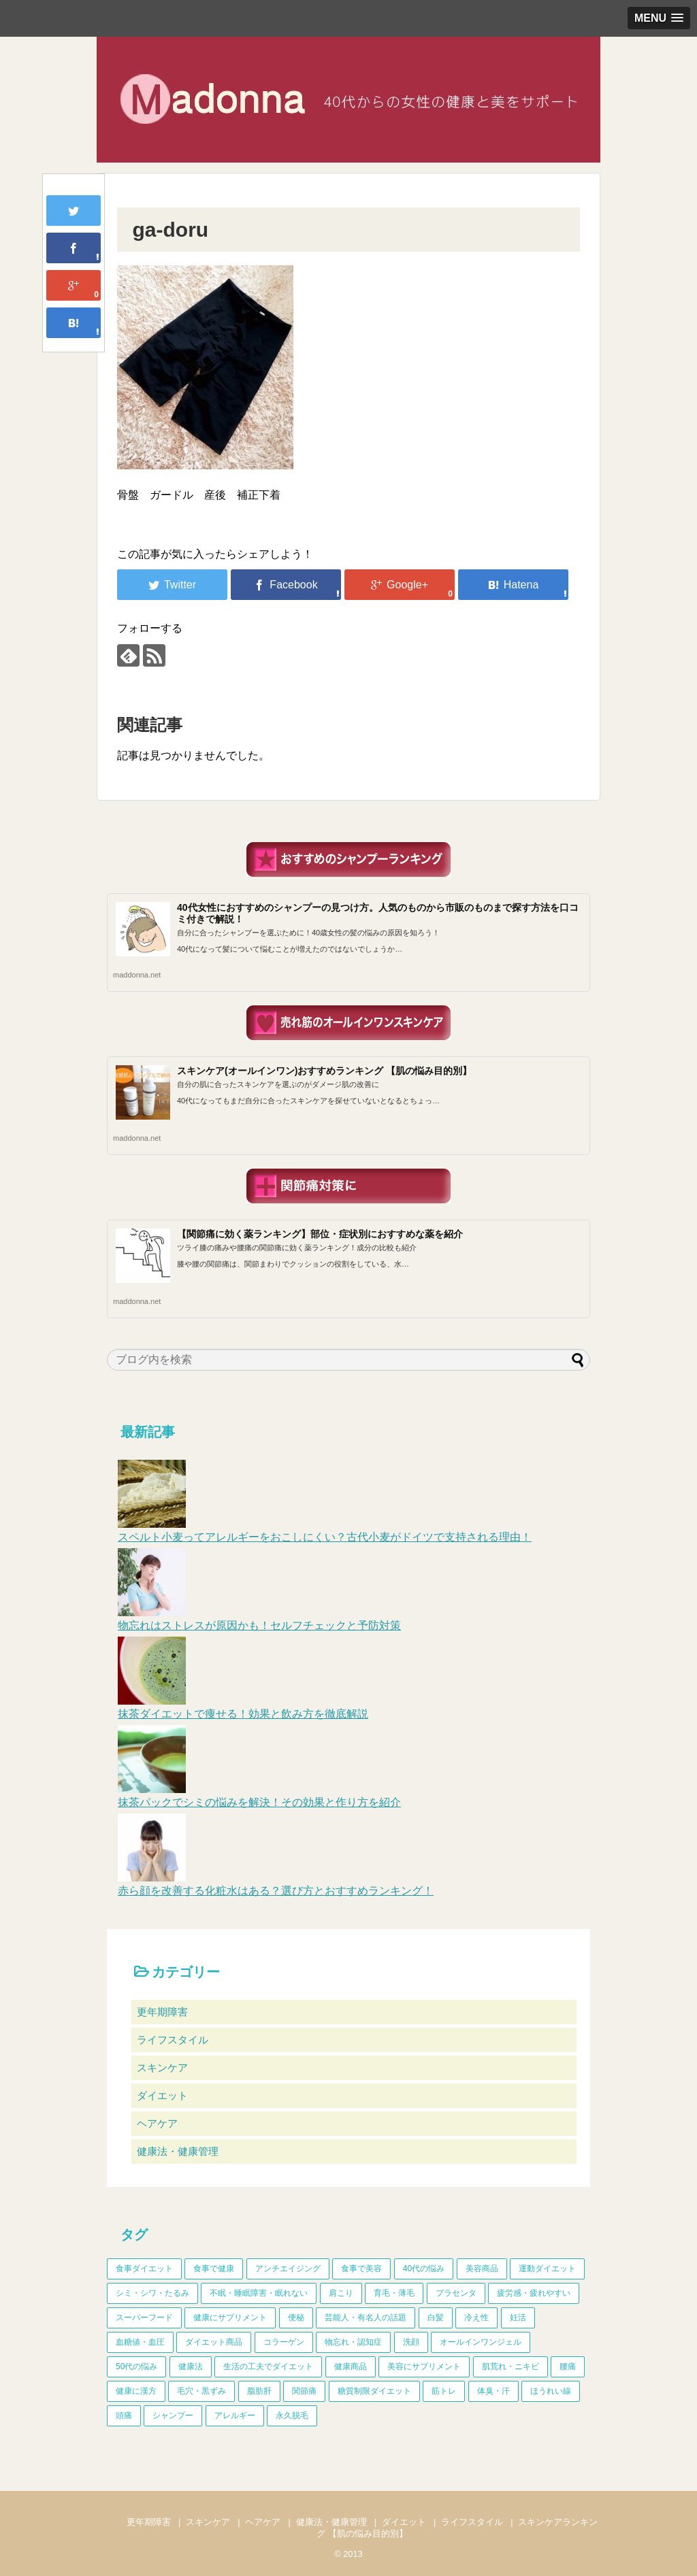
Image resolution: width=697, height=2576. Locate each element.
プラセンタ (456, 2293)
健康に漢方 (136, 2391)
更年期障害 (162, 2012)
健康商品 (350, 2366)
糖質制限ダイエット (374, 2391)
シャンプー (172, 2415)
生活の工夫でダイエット (268, 2366)
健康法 (190, 2366)
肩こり (341, 2293)
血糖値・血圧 (140, 2342)
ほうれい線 (550, 2391)
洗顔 (411, 2342)
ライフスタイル (172, 2039)
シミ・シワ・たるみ (152, 2293)
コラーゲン (283, 2342)
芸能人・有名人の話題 (365, 2317)
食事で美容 (361, 2268)
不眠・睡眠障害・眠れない (259, 2293)
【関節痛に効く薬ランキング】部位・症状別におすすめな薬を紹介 (320, 1233)
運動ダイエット (547, 2268)
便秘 (296, 2317)
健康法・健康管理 (177, 2151)
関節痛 (304, 2391)
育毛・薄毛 (394, 2293)
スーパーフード (144, 2317)
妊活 (518, 2317)
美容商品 (482, 2268)
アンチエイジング (288, 2268)
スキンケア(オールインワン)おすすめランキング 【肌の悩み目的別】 (324, 1070)
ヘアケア (157, 2123)
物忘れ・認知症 (353, 2342)
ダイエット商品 (213, 2342)
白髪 (435, 2317)
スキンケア (162, 2067)
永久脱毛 (292, 2415)
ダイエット (162, 2095)
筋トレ (444, 2391)
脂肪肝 (259, 2391)
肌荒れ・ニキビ (510, 2366)
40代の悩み (423, 2268)
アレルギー (234, 2415)
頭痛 (124, 2415)
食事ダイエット (144, 2268)
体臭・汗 (493, 2391)
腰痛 (568, 2366)
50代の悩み (136, 2366)
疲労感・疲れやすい (533, 2293)
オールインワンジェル (480, 2342)
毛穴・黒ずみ (201, 2391)
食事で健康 (213, 2268)
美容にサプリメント (424, 2366)
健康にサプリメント (230, 2317)
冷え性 (476, 2317)
